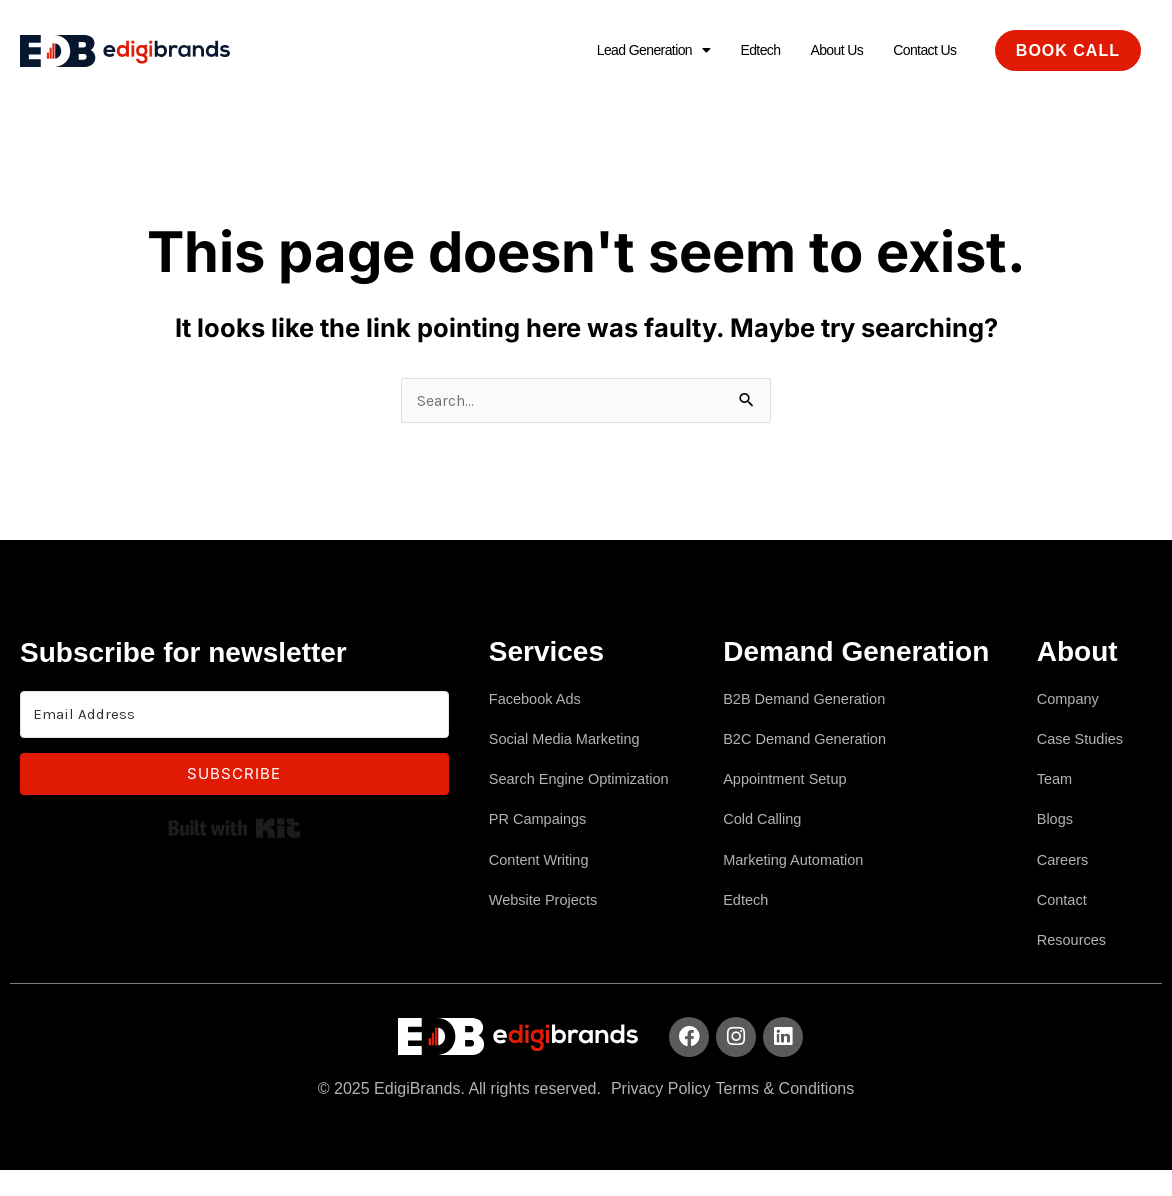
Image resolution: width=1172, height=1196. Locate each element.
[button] (622, 51)
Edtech (739, 50)
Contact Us (919, 50)
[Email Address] (234, 717)
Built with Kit (234, 831)
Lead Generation (622, 50)
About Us (822, 50)
